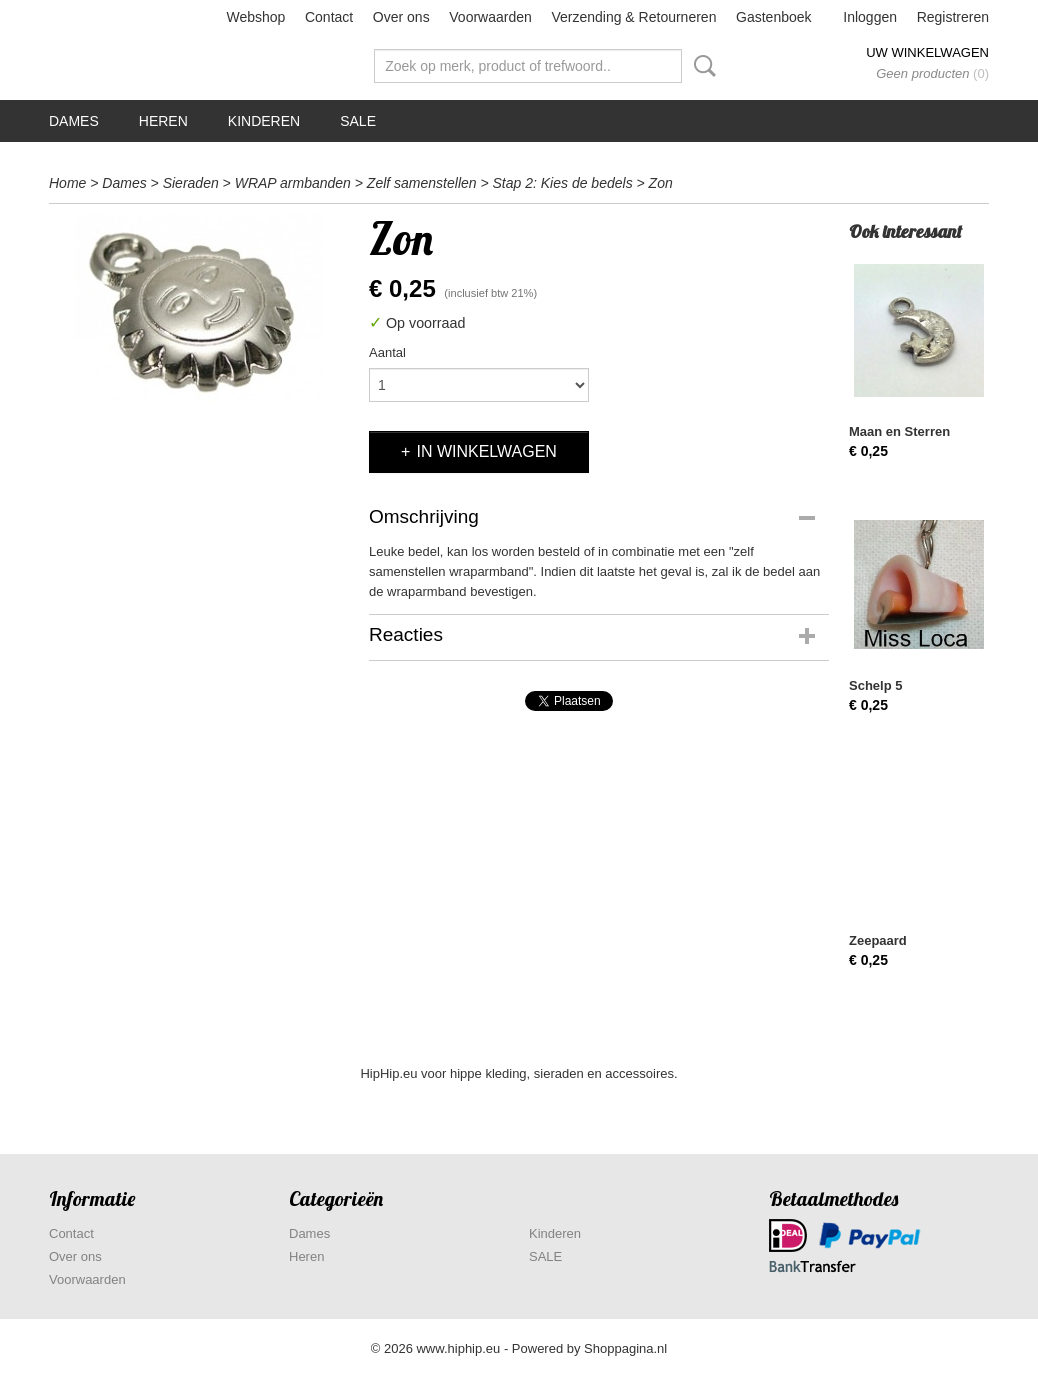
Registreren (953, 17)
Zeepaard (878, 940)
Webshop (255, 17)
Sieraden (191, 183)
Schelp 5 (875, 685)
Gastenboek (774, 17)
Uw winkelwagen (927, 52)
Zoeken (701, 66)
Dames (74, 121)
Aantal (387, 352)
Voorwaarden (490, 17)
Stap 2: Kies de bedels (563, 183)
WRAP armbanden (293, 183)
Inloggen (870, 17)
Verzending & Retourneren (633, 17)
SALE (358, 121)
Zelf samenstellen (422, 183)
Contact (329, 17)
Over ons (401, 17)
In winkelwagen (486, 451)
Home (67, 183)
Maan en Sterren (899, 431)
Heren (163, 121)
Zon (661, 183)
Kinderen (264, 121)
